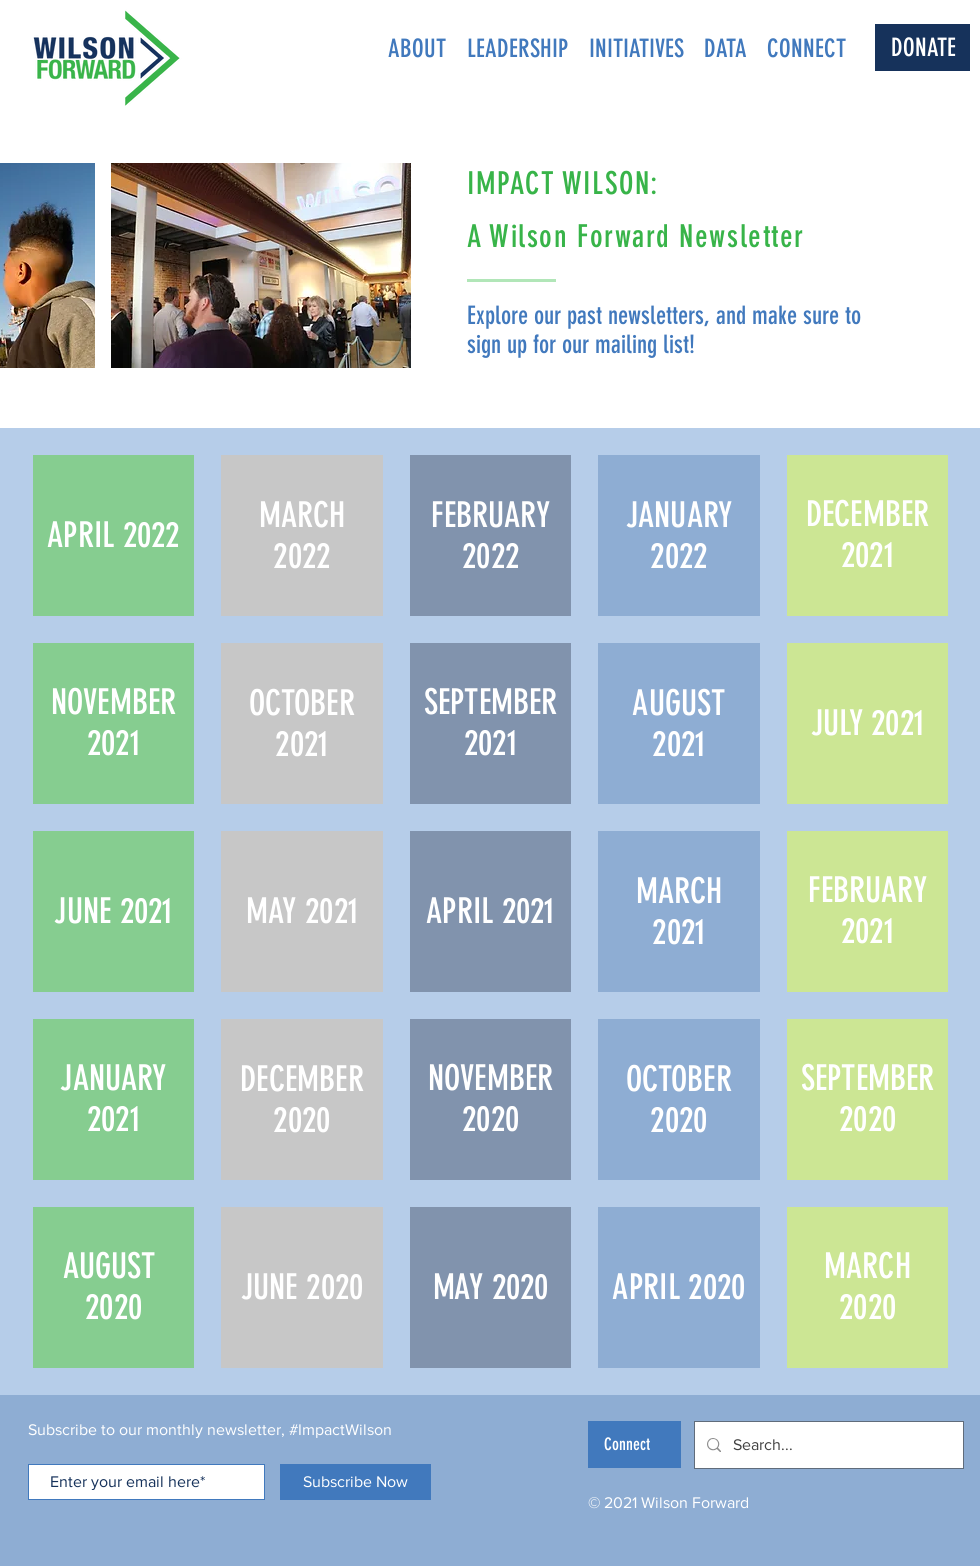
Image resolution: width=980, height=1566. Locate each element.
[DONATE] (922, 47)
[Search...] (827, 1445)
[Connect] (634, 1444)
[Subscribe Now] (355, 1482)
